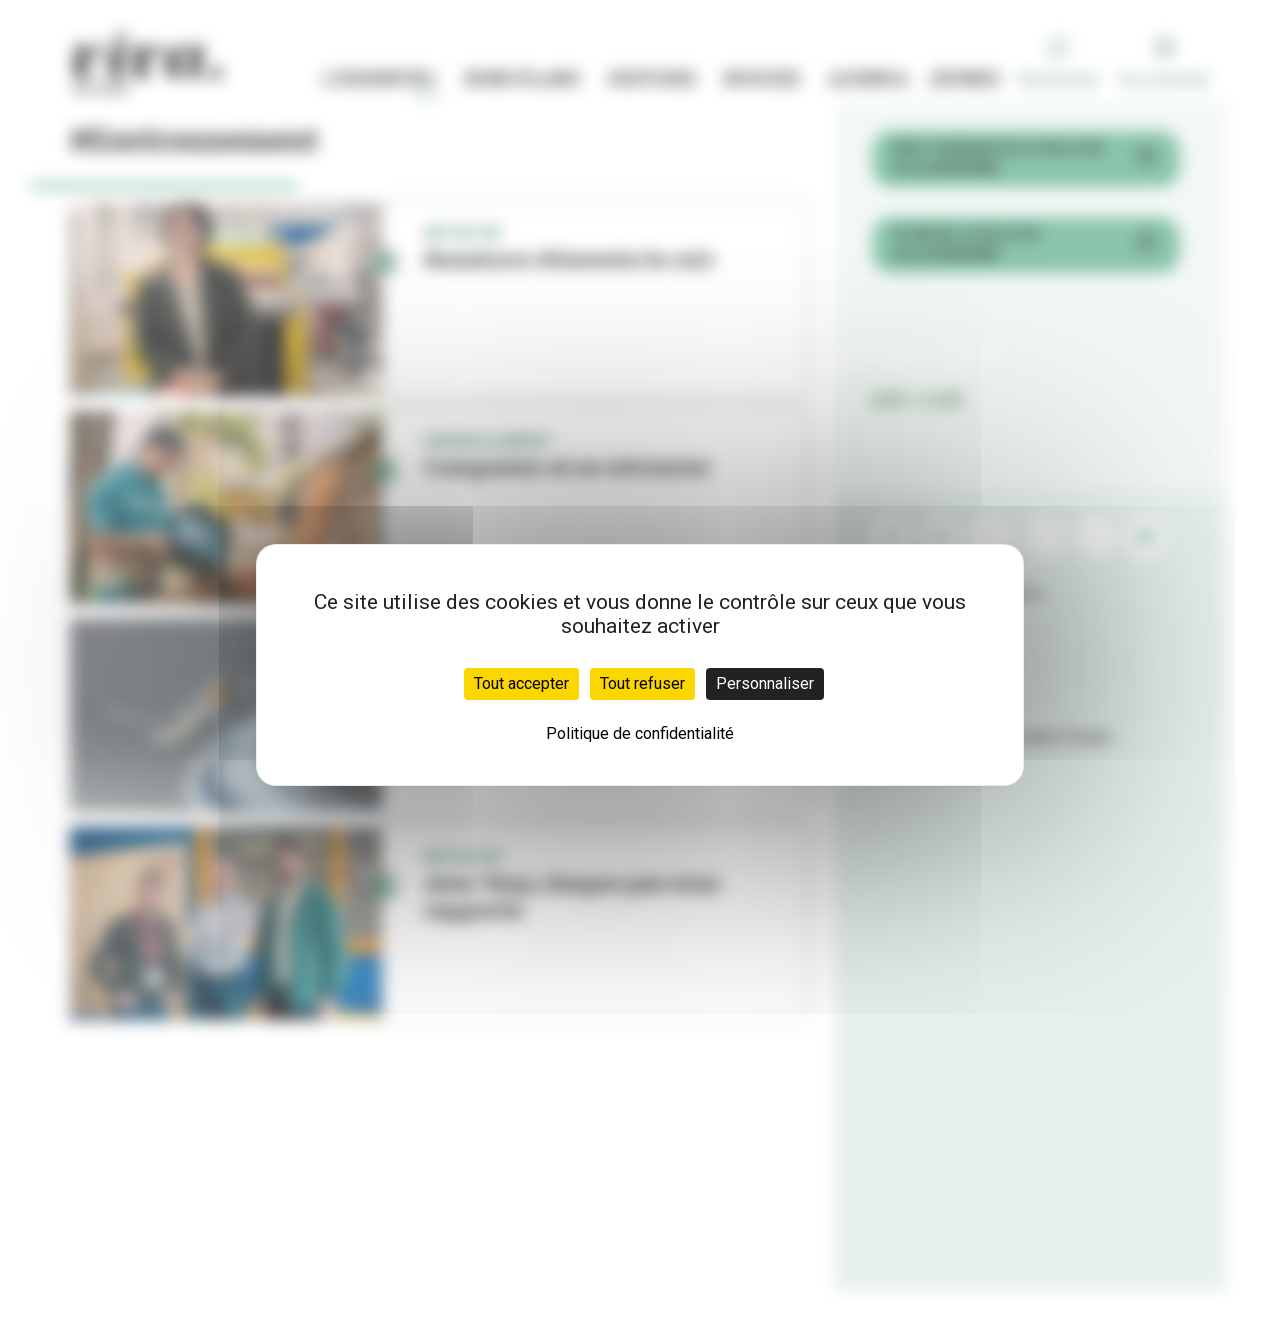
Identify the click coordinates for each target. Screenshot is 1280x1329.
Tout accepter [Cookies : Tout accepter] (521, 683)
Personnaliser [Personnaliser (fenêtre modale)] (765, 683)
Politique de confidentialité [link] (640, 733)
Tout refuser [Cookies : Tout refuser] (642, 683)
